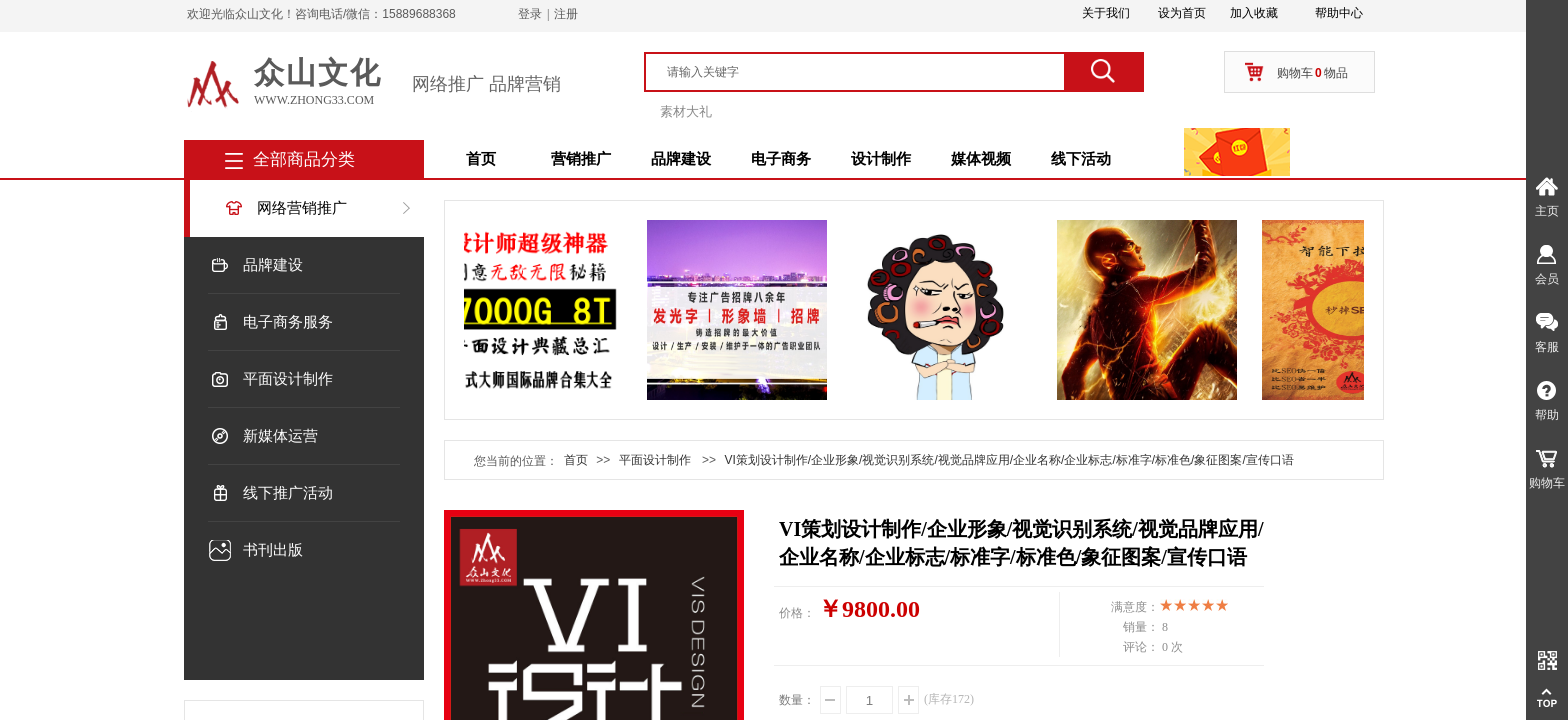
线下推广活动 (288, 493)
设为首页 (1182, 13)
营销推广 (581, 159)
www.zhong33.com (314, 100)
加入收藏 (1254, 13)
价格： (797, 613)
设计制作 (881, 159)
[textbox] (864, 72)
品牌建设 (681, 159)
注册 (566, 14)
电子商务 (781, 159)
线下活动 (1081, 159)
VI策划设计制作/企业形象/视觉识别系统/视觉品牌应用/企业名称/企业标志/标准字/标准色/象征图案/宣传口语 (1008, 460)
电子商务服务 (288, 322)
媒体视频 (981, 159)
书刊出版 (273, 550)
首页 (481, 159)
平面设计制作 (288, 379)
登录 (530, 14)
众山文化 (318, 72)
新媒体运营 (280, 436)
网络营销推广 (302, 208)
